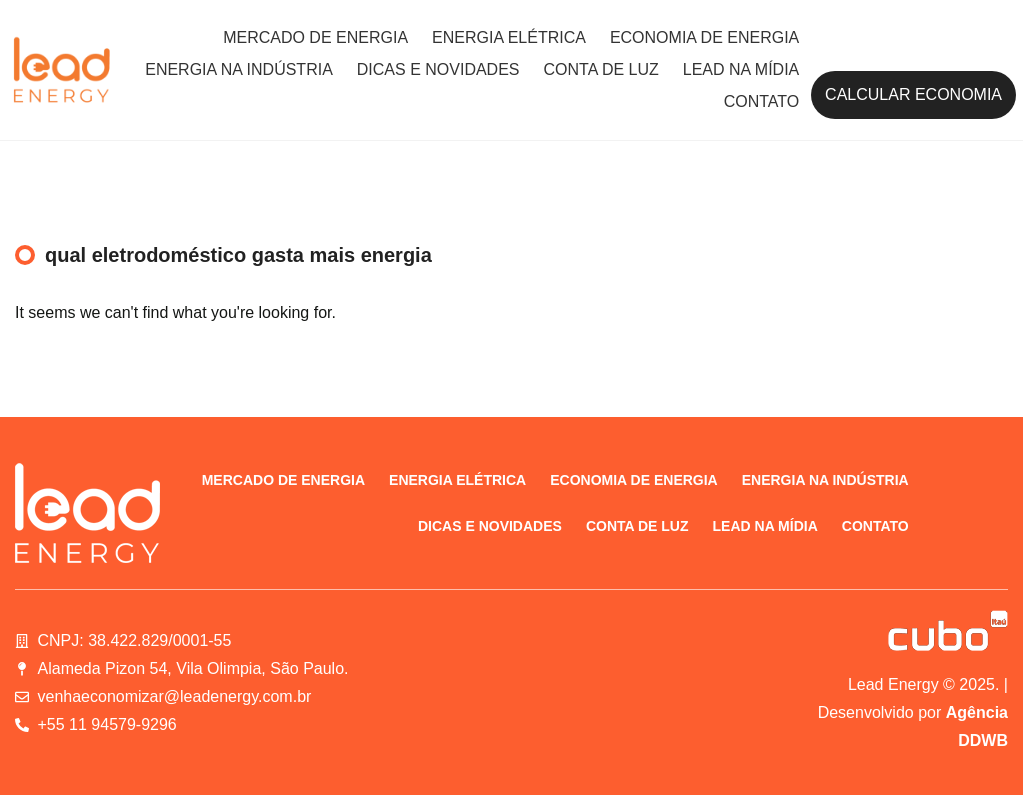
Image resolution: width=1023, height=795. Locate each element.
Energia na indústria (239, 69)
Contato (762, 101)
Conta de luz (601, 69)
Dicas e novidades (438, 69)
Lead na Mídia (741, 69)
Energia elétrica (509, 37)
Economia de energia (704, 37)
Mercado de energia (315, 37)
